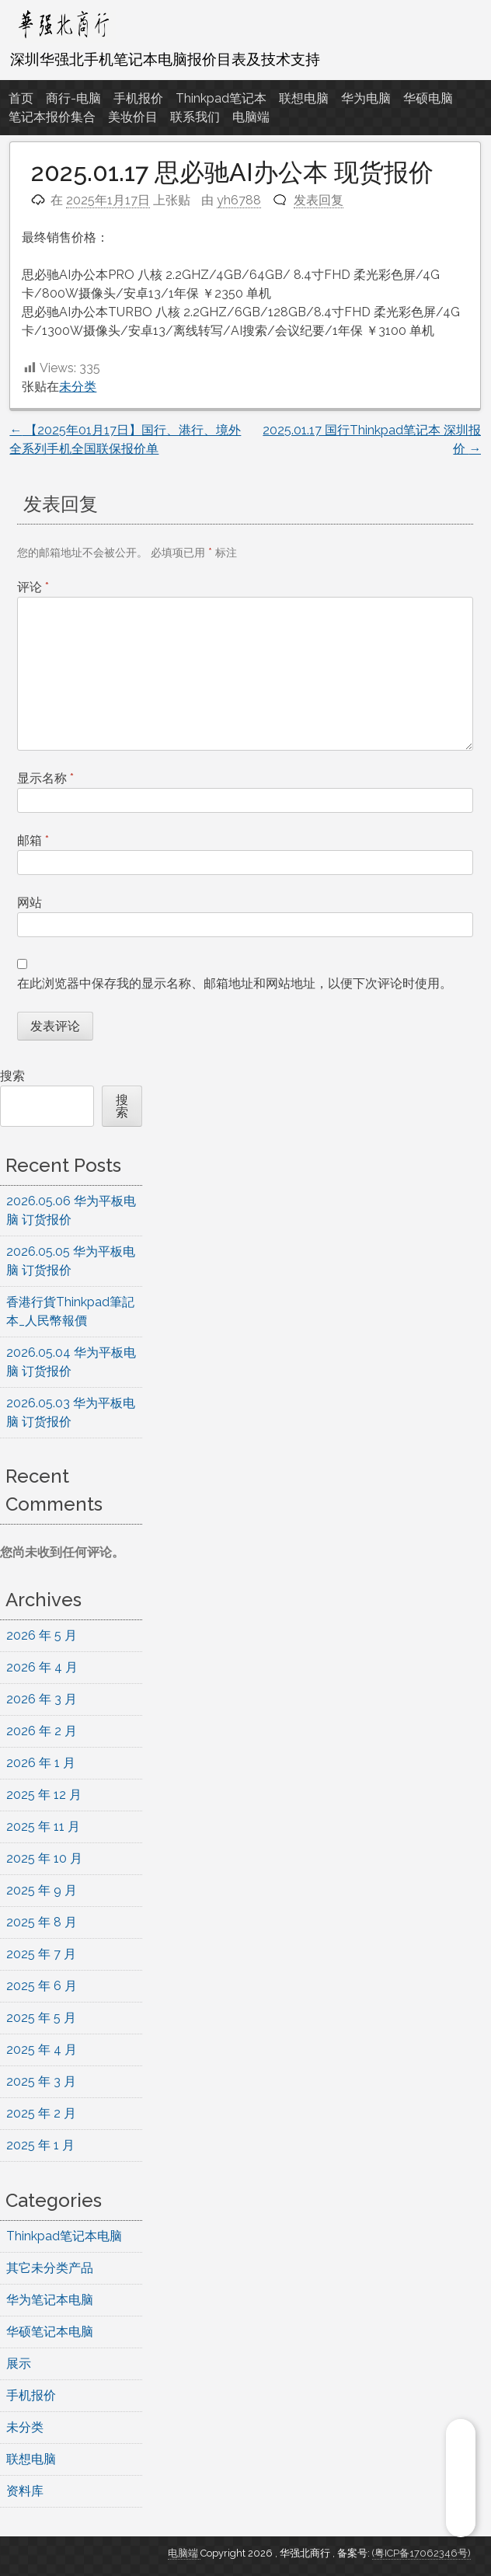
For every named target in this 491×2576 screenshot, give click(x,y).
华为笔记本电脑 (49, 2299)
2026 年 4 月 (42, 1667)
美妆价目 (133, 117)
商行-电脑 (73, 98)
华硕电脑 (428, 98)
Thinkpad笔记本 (221, 98)
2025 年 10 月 (44, 1858)
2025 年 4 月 (41, 2049)
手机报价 (138, 98)
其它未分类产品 (49, 2268)
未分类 (77, 386)
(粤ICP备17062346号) (421, 2553)
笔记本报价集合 (52, 117)
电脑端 (251, 117)
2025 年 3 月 (41, 2081)
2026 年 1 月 (40, 1762)
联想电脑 (304, 98)
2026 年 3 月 (41, 1699)
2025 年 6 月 (41, 1985)
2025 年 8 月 (41, 1922)
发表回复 (318, 200)
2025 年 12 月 (44, 1794)
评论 (33, 587)
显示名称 (45, 778)
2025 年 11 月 (43, 1826)
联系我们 (195, 117)
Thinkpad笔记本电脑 (64, 2236)
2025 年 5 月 (41, 2017)
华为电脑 (366, 98)
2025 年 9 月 (41, 1890)
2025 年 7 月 (41, 1954)
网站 (29, 902)
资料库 (25, 2491)
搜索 (12, 1075)
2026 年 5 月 (41, 1635)
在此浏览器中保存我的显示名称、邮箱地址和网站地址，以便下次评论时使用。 (234, 983)
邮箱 (33, 840)
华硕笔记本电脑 (49, 2331)
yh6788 (239, 200)
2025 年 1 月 (40, 2145)
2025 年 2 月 (41, 2113)
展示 (18, 2363)
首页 (21, 98)
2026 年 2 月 (41, 1731)
